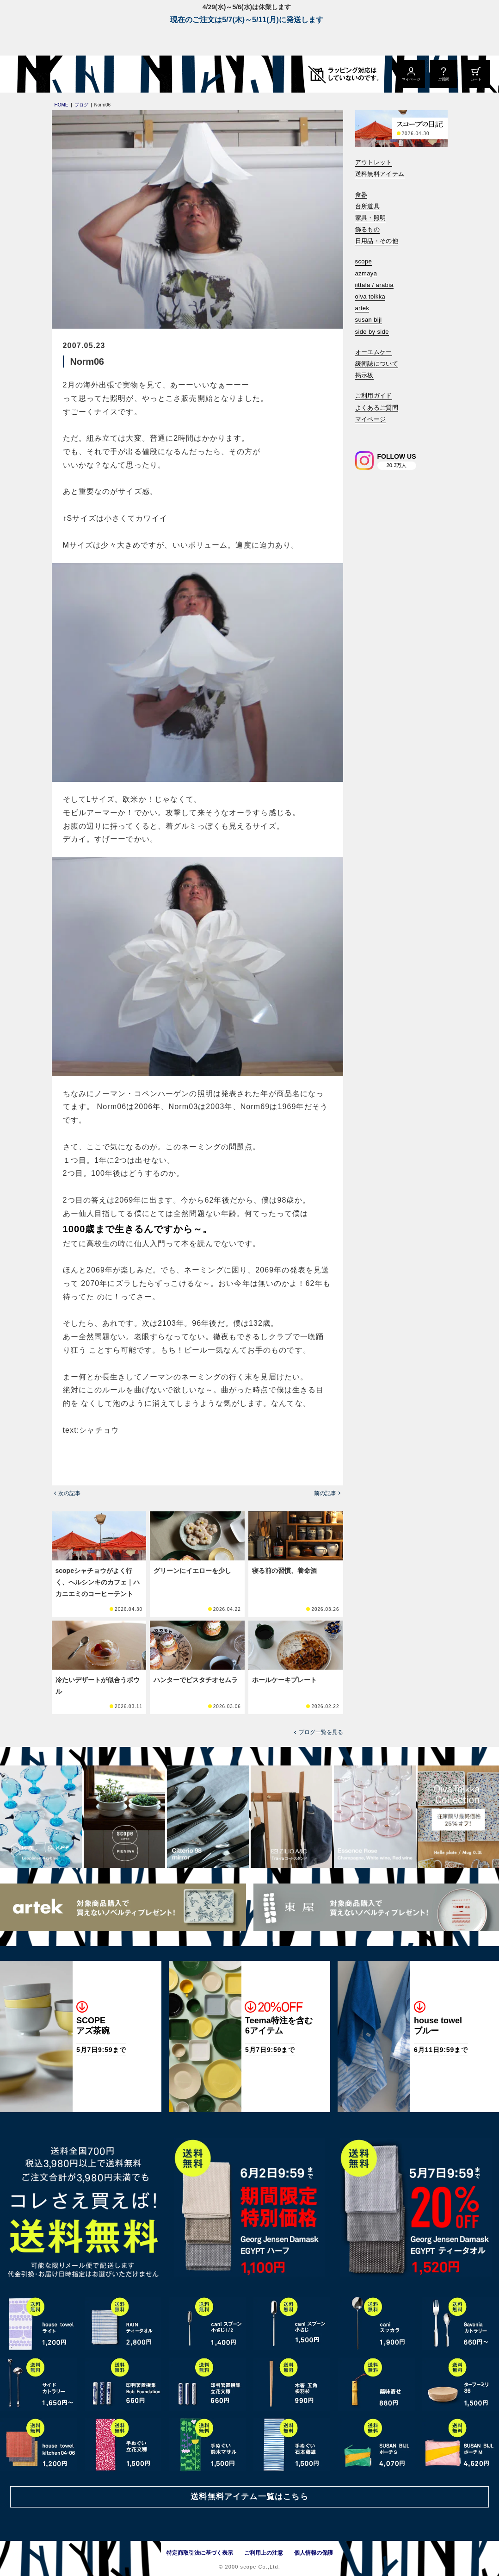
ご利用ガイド (373, 395)
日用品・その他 (377, 240)
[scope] (77, 74)
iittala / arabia (374, 284)
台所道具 (367, 206)
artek (362, 308)
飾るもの (367, 229)
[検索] (361, 432)
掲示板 (364, 375)
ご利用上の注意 (263, 2553)
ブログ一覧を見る (321, 1732)
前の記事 (325, 1493)
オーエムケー (373, 352)
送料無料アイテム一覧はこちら (249, 2496)
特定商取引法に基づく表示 (199, 2553)
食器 (361, 194)
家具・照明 (370, 217)
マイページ (370, 419)
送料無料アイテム (380, 173)
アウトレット (373, 162)
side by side (372, 331)
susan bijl (368, 319)
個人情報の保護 (313, 2553)
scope (363, 261)
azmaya (366, 273)
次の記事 (69, 1493)
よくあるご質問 (377, 407)
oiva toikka (370, 296)
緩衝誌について (377, 363)
